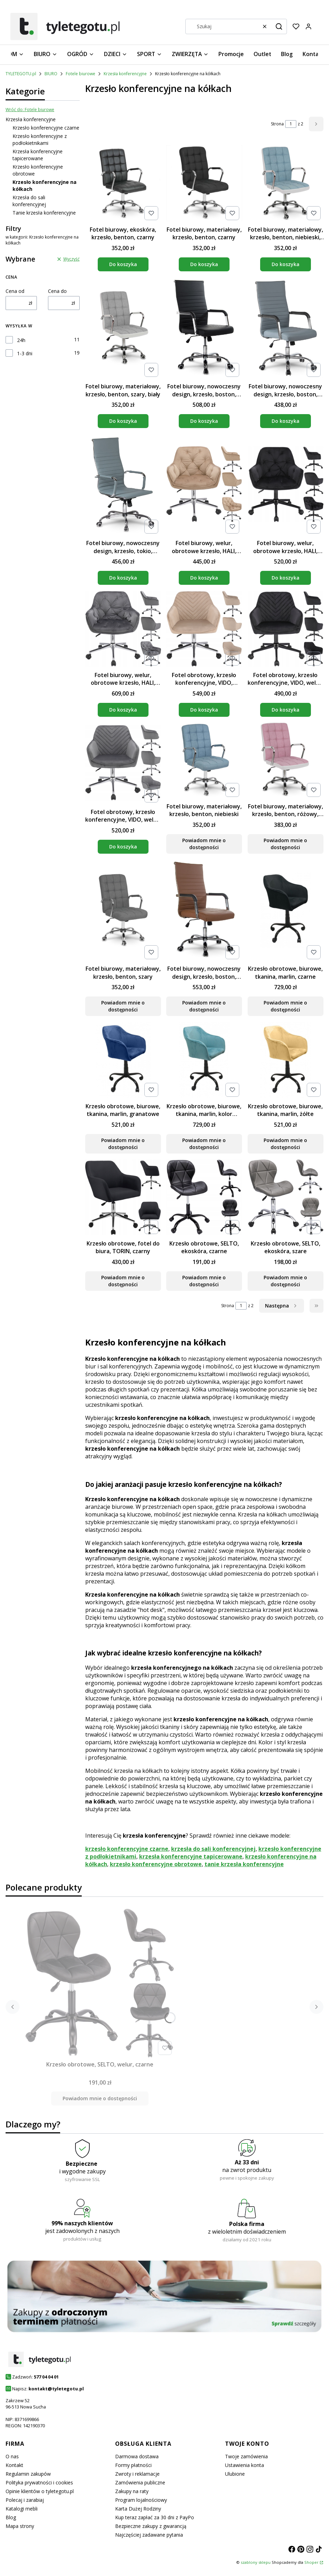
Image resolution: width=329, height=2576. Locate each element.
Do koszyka (123, 264)
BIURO (51, 74)
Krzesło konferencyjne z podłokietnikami (40, 139)
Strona (277, 124)
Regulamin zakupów (28, 2473)
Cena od (15, 291)
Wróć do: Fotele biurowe (30, 109)
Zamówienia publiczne (140, 2482)
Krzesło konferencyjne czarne (46, 127)
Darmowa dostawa (137, 2456)
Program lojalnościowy (141, 2500)
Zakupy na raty (132, 2491)
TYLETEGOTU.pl (21, 74)
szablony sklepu (256, 2562)
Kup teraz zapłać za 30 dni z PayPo (154, 2517)
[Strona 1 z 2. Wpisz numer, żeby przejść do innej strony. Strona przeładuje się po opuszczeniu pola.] (290, 124)
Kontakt (14, 2465)
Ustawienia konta (244, 2465)
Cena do (57, 291)
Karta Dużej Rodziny (138, 2508)
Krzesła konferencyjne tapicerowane (38, 155)
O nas (12, 2456)
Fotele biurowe (80, 74)
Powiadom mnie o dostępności (204, 844)
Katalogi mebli (22, 2508)
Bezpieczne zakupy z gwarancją (150, 2526)
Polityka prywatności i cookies (39, 2482)
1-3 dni (24, 353)
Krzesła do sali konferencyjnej (29, 201)
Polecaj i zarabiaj (25, 2500)
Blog (11, 2517)
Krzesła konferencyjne (125, 74)
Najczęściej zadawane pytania (149, 2534)
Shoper (311, 2562)
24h (21, 340)
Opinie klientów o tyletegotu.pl (40, 2491)
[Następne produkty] (281, 1306)
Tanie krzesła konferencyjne (44, 212)
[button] (279, 26)
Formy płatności (133, 2465)
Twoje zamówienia (246, 2456)
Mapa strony (20, 2526)
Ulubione (235, 2473)
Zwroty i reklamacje (137, 2473)
